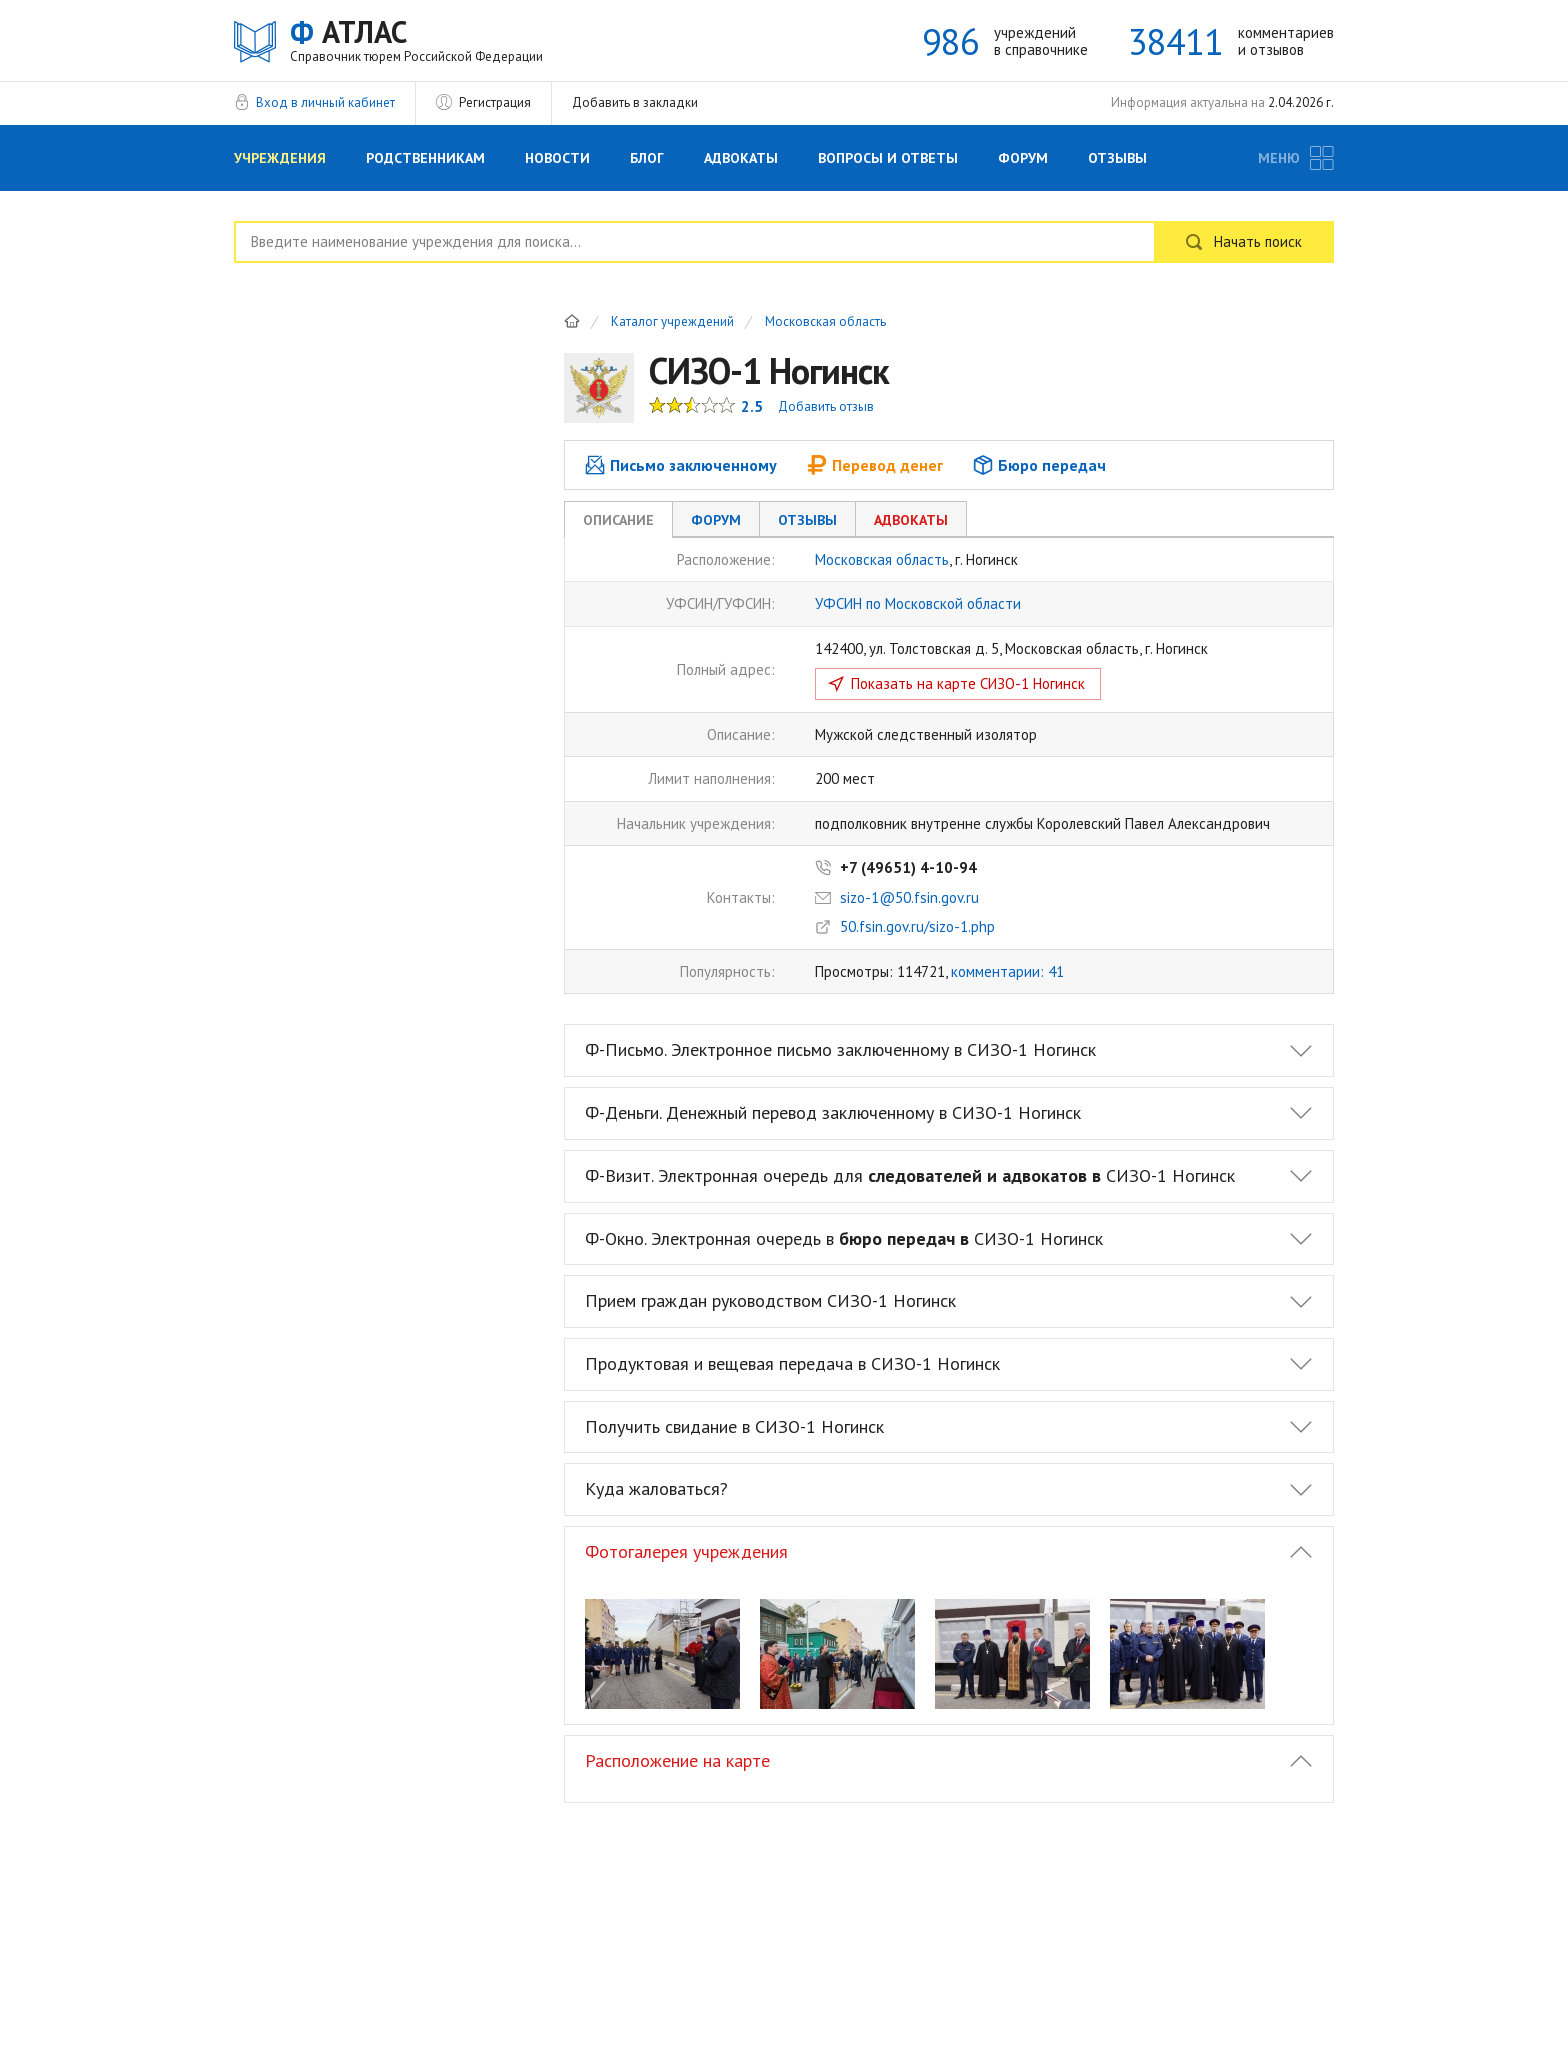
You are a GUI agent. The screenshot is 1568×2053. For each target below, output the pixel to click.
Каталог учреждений (672, 322)
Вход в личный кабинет (325, 102)
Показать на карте (968, 683)
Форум (1023, 158)
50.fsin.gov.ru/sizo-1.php (917, 926)
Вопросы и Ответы (888, 158)
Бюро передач (1039, 465)
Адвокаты (741, 158)
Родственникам (425, 158)
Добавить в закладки (635, 102)
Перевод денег (875, 465)
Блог (647, 158)
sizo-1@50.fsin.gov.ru (909, 897)
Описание (618, 520)
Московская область (825, 322)
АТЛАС (416, 39)
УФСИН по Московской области (918, 603)
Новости (557, 158)
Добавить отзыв (826, 406)
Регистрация (495, 102)
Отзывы (1117, 158)
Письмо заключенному (681, 465)
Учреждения (280, 158)
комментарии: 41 (1007, 971)
